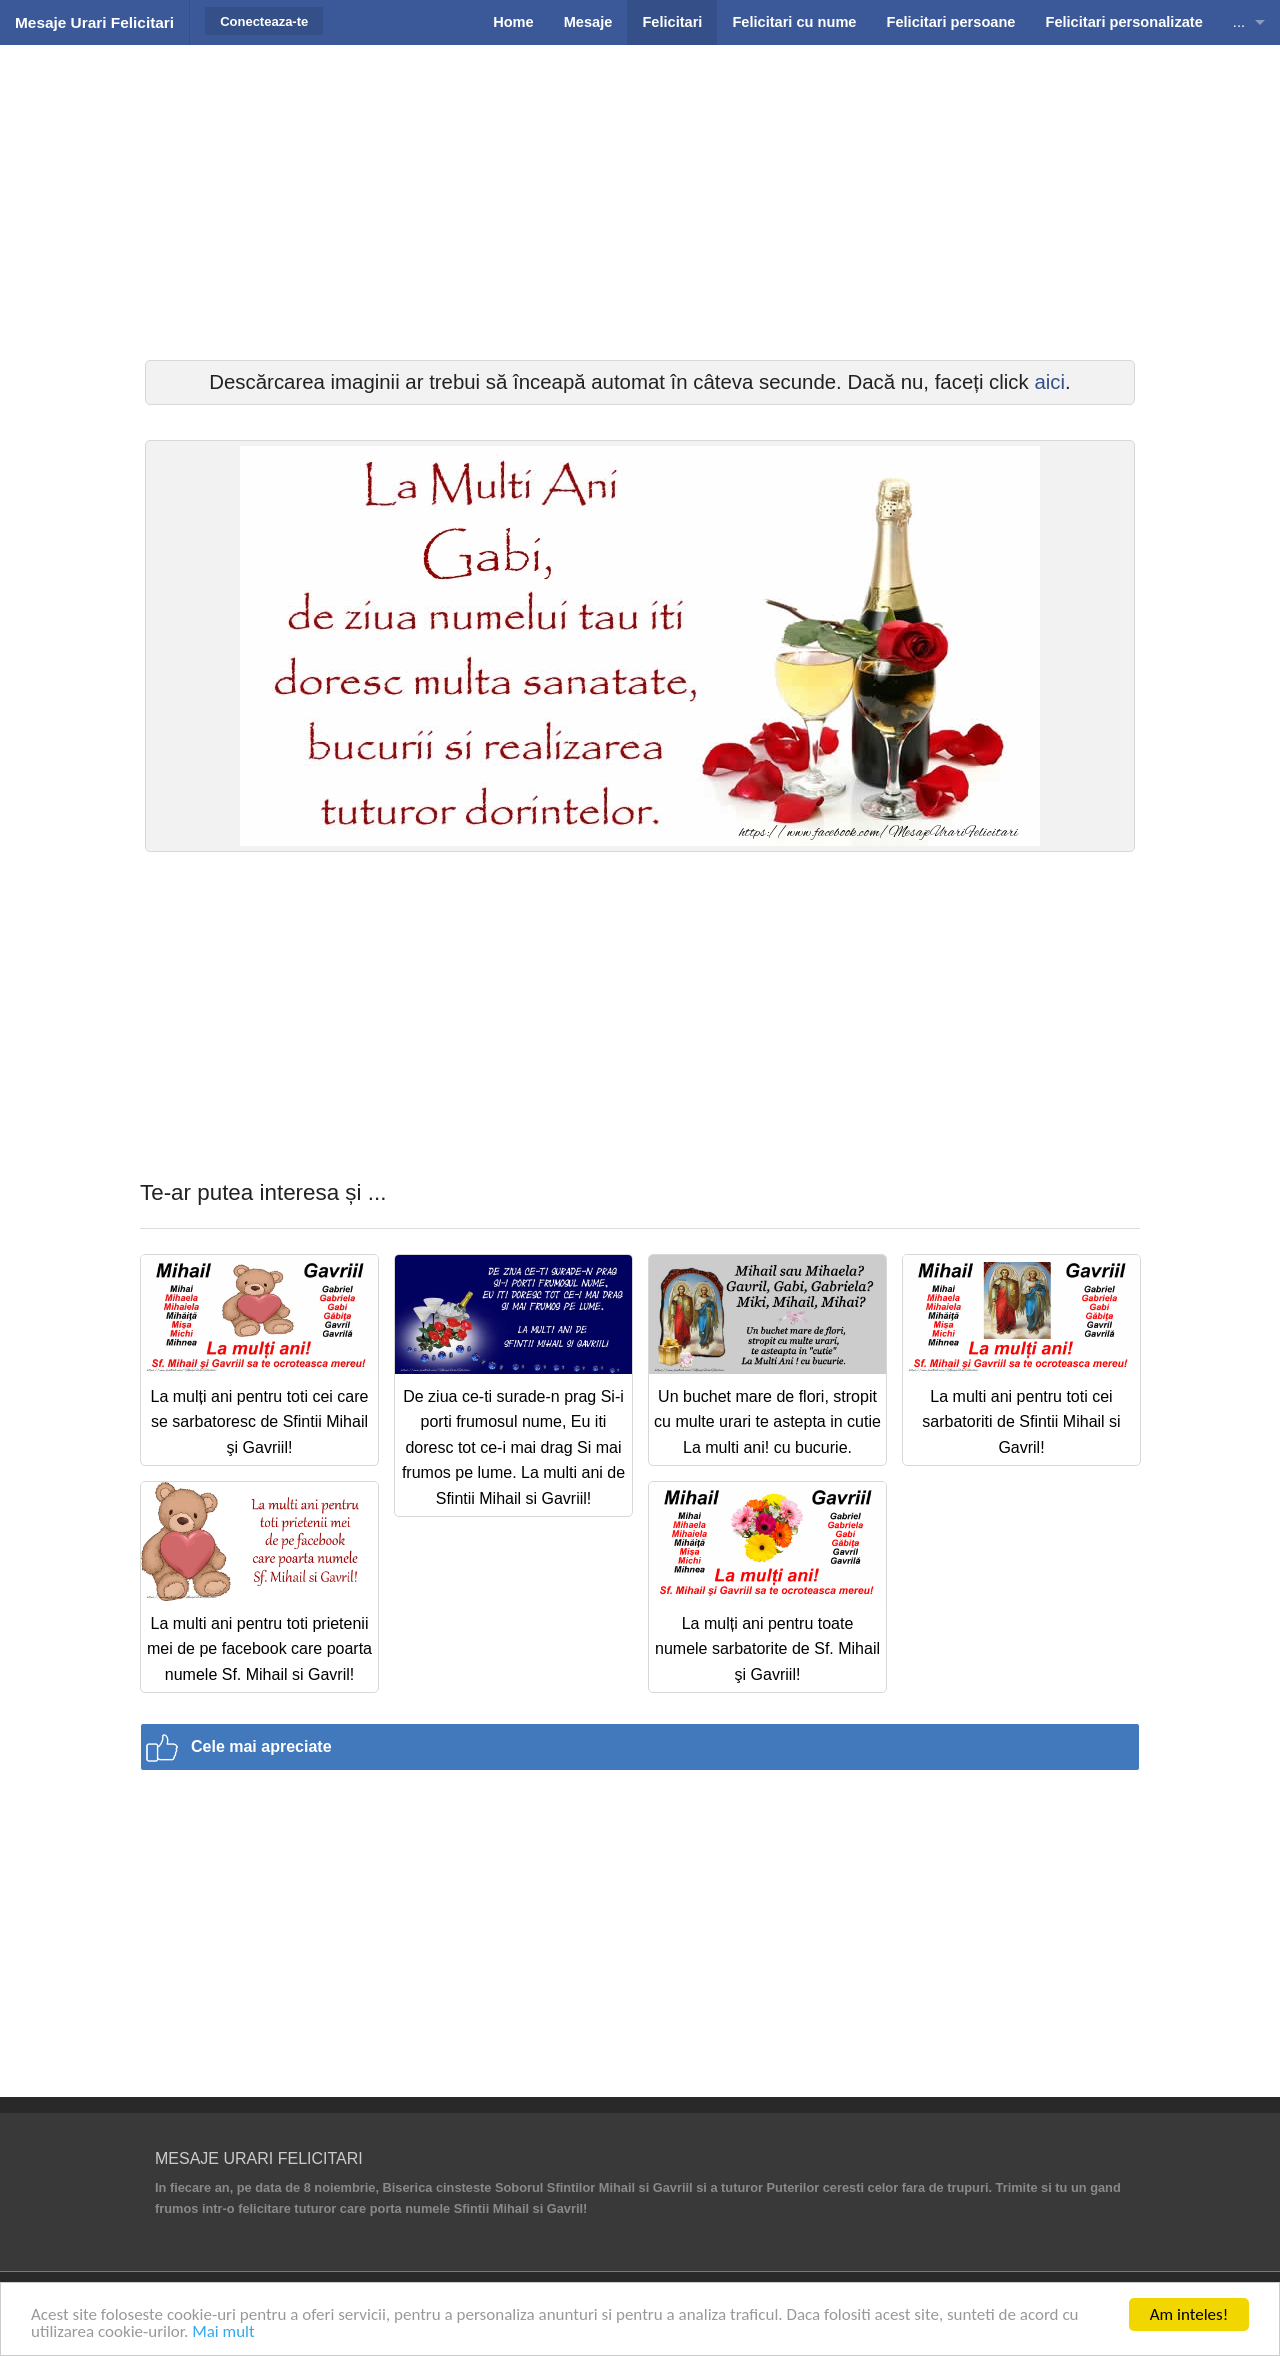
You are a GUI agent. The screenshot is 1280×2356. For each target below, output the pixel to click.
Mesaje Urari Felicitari (94, 22)
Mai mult (223, 2332)
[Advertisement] (640, 200)
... (1239, 22)
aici (1049, 382)
